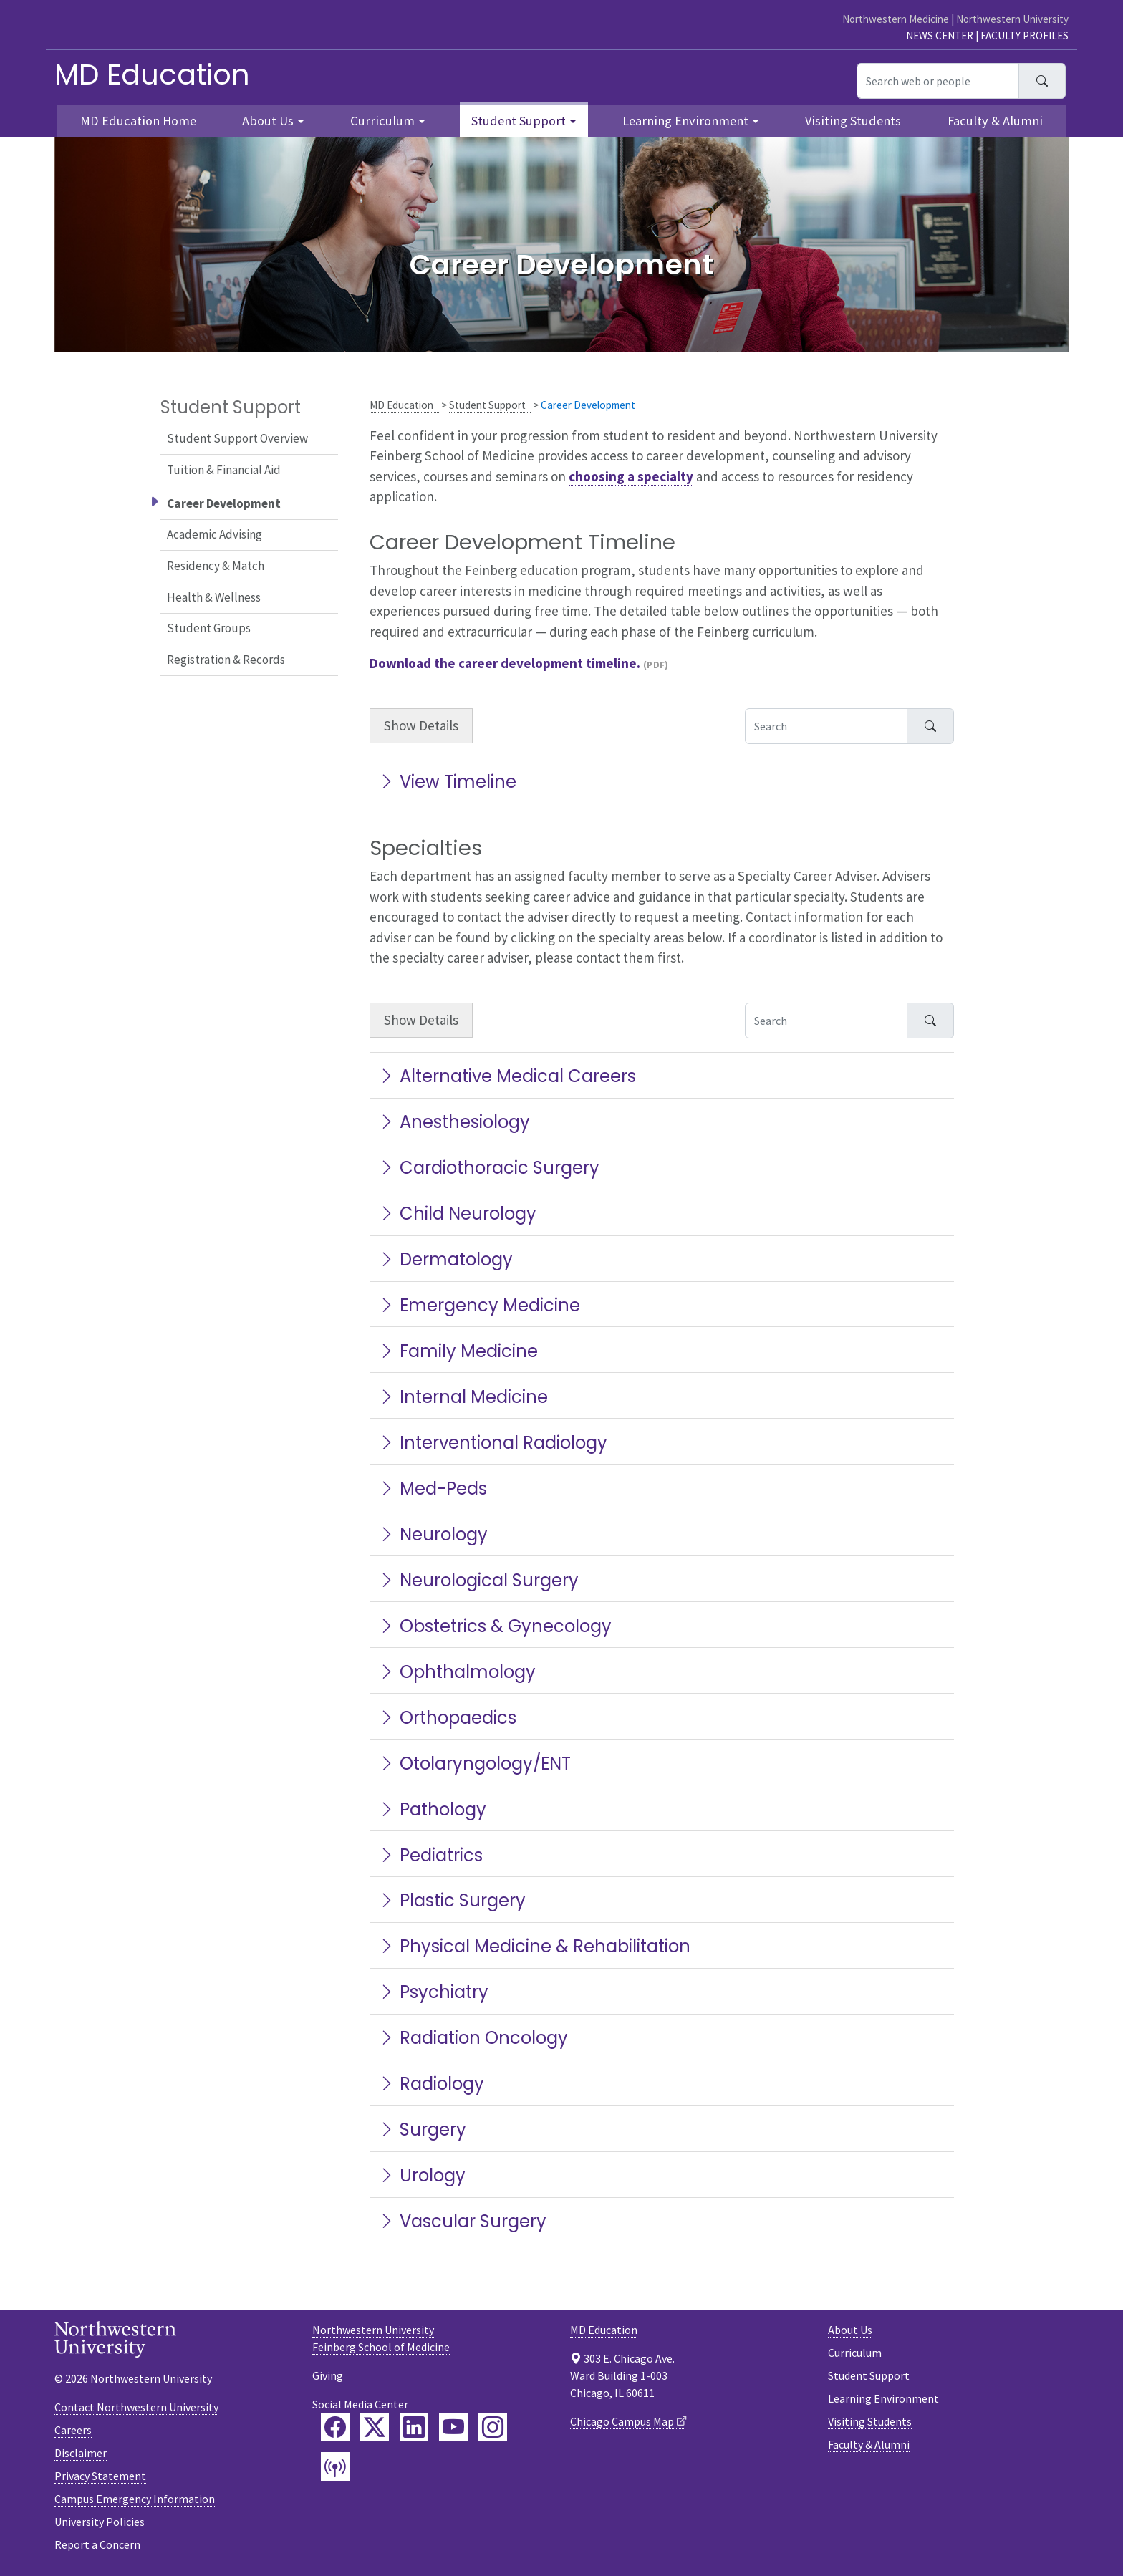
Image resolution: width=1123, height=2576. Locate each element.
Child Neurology (457, 1213)
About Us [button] (268, 120)
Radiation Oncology (473, 2038)
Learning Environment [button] (685, 120)
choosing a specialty (631, 476)
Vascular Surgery (462, 2221)
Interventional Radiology (492, 1443)
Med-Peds (432, 1488)
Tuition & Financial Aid (224, 470)
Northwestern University (1012, 19)
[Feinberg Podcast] (335, 2466)
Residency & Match (215, 566)
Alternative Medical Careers (507, 1076)
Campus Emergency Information (134, 2498)
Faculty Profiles (1024, 35)
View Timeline (447, 781)
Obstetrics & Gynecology (495, 1626)
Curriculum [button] (382, 120)
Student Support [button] (518, 120)
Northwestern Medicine (895, 19)
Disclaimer (80, 2453)
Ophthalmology (457, 1672)
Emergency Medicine (479, 1305)
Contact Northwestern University (136, 2407)
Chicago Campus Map (622, 2421)
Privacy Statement (100, 2476)
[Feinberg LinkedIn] (414, 2427)
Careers (73, 2430)
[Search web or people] (938, 81)
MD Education (152, 74)
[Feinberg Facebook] (335, 2427)
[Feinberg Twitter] (374, 2427)
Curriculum (855, 2352)
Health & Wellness (214, 597)
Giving (327, 2375)
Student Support (487, 405)
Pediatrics (430, 1855)
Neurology (433, 1534)
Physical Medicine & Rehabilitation (534, 1946)
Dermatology (445, 1259)
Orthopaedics (447, 1718)
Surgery (422, 2129)
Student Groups (209, 628)
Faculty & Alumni (995, 120)
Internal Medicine (463, 1397)
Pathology (432, 1809)
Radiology (431, 2083)
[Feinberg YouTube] (453, 2427)
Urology (422, 2175)
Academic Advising (214, 534)
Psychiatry (433, 1992)
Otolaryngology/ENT (474, 1763)
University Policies (99, 2521)
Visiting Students (853, 120)
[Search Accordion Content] (826, 726)
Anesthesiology (454, 1122)
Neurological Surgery (478, 1580)
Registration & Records (226, 659)
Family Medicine (458, 1351)
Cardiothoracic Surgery (488, 1168)
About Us (850, 2329)
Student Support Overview (237, 438)
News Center (939, 35)
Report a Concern (97, 2544)
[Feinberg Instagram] (492, 2427)
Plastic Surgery (452, 1900)
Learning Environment (883, 2398)
